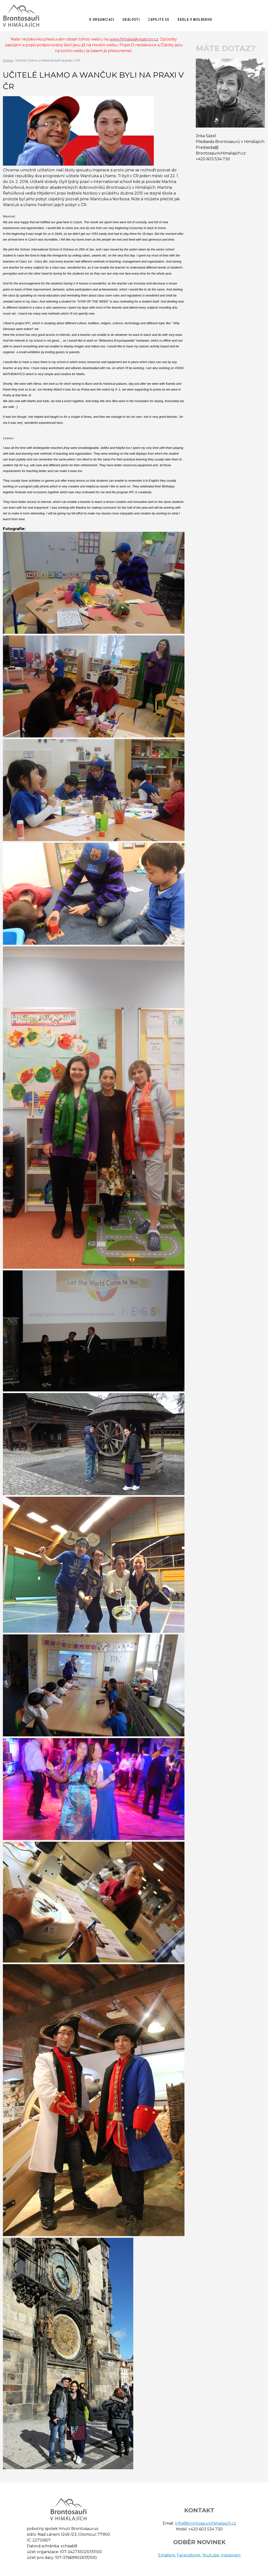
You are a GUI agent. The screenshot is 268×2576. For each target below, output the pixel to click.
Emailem (166, 2555)
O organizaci (101, 19)
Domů (8, 60)
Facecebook (188, 2555)
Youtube (210, 2555)
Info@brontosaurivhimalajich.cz (205, 2523)
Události (131, 19)
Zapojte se (158, 19)
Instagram (230, 2555)
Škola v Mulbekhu (194, 19)
